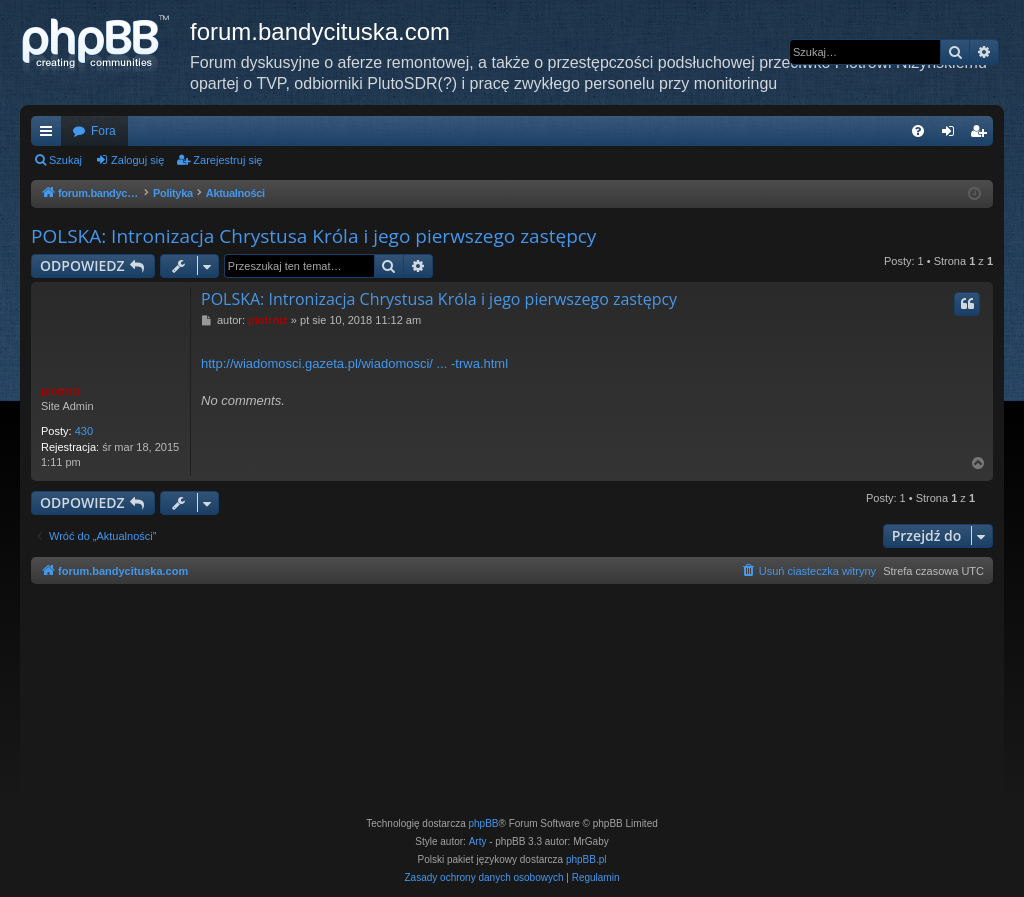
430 (84, 431)
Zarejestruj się (227, 160)
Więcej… (50, 135)
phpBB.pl (586, 859)
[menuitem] (918, 131)
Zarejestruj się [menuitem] (982, 135)
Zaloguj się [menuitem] (952, 135)
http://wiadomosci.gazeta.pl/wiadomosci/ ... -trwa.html (354, 363)
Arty (478, 841)
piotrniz (61, 391)
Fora (103, 131)
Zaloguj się (137, 160)
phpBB (484, 823)
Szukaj (65, 160)
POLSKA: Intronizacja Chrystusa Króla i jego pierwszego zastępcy (313, 236)
